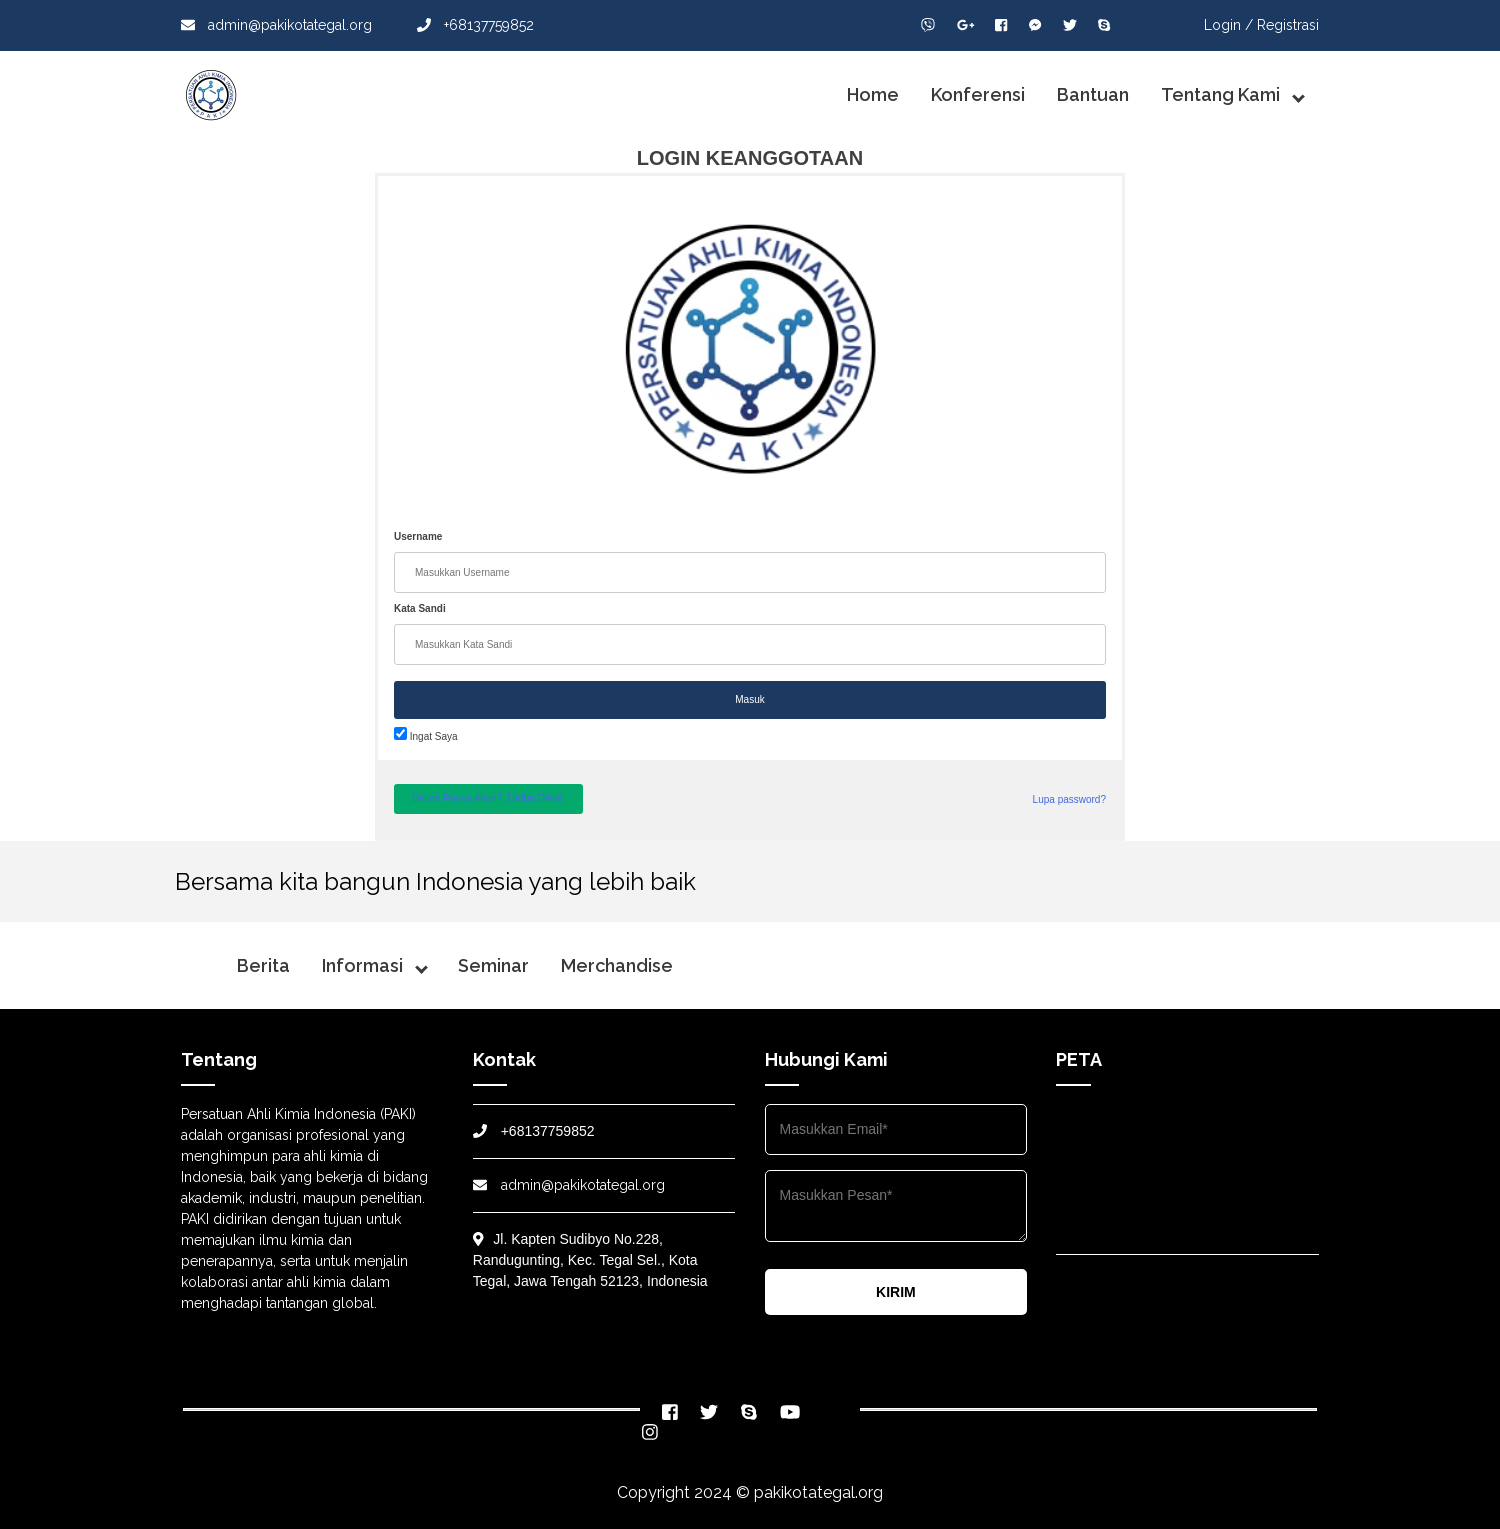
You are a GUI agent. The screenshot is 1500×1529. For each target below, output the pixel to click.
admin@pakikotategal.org (276, 25)
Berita (263, 965)
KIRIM (896, 1292)
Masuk (749, 699)
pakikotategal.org (818, 1492)
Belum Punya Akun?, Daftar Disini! (488, 798)
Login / (1228, 25)
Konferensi (978, 94)
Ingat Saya (426, 736)
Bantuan (1093, 94)
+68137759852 (475, 25)
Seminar (493, 965)
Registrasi (1288, 25)
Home (873, 94)
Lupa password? (1069, 799)
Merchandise (617, 965)
